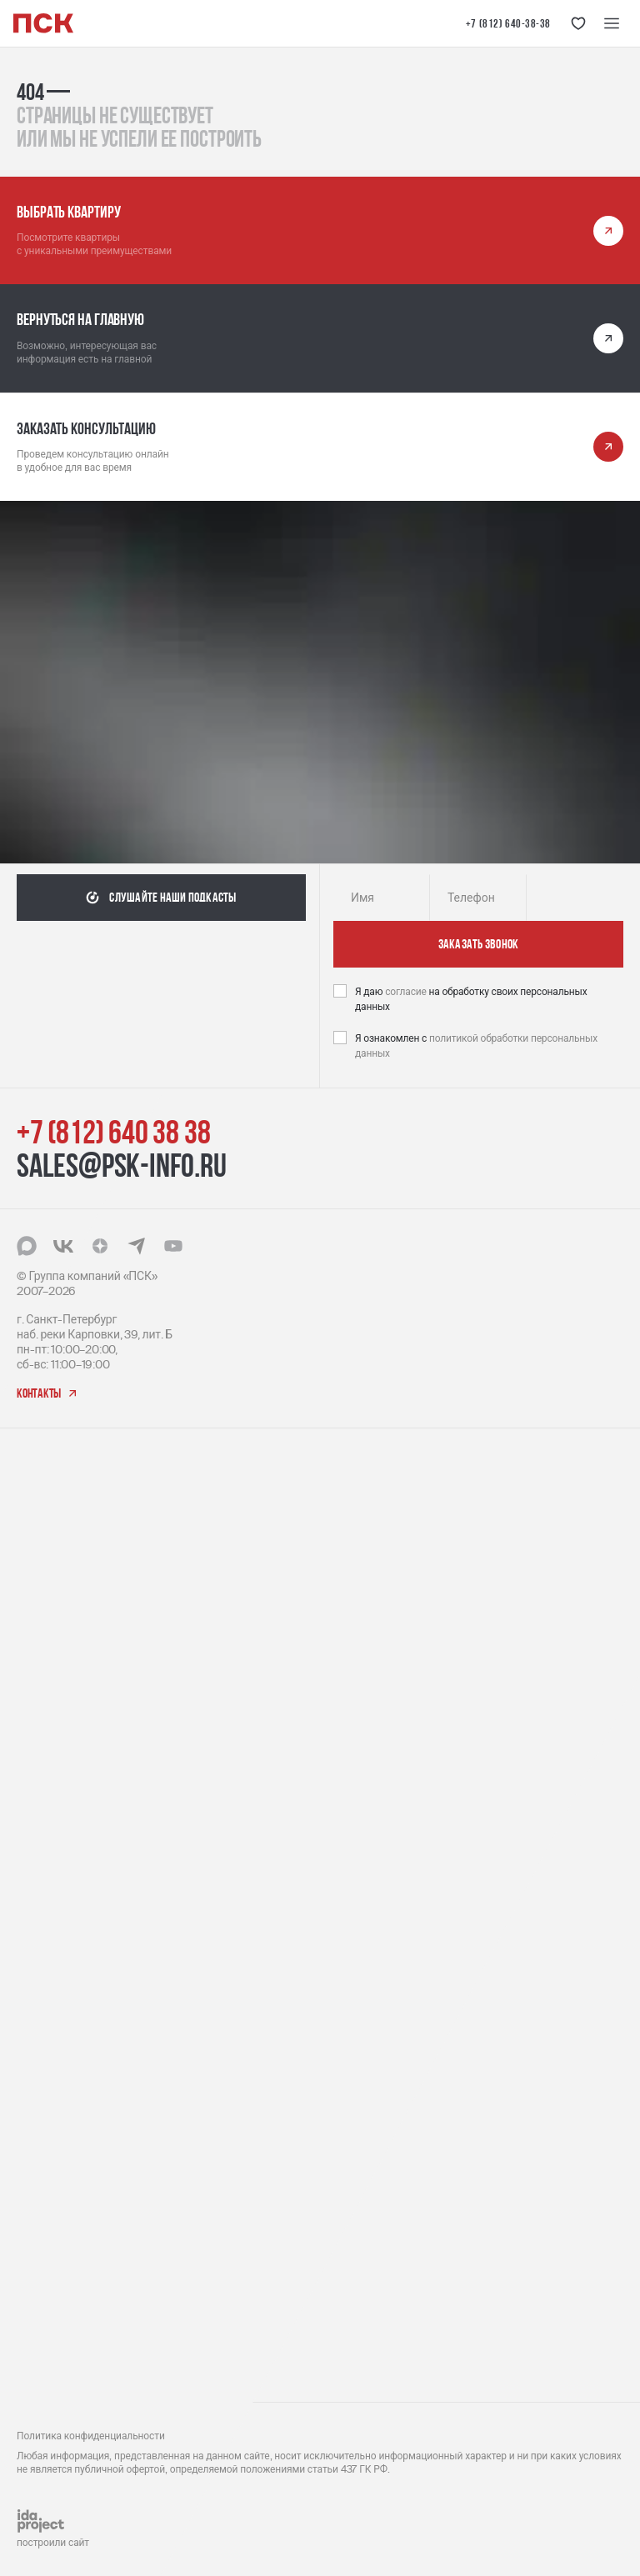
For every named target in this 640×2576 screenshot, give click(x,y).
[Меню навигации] (612, 23)
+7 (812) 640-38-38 (508, 23)
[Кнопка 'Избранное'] (578, 23)
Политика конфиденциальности (91, 2436)
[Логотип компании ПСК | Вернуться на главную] (43, 23)
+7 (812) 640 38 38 (113, 1131)
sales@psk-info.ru (122, 1165)
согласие (406, 992)
